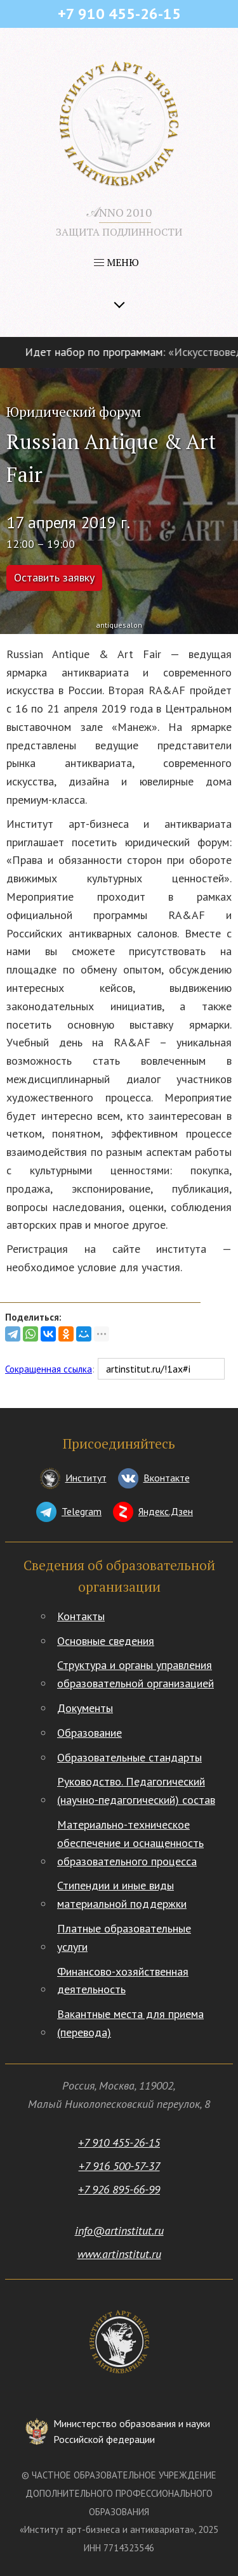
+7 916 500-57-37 (119, 2166)
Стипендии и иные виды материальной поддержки (122, 1894)
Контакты (81, 1616)
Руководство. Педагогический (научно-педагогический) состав (136, 1790)
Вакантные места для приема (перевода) (130, 2023)
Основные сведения (105, 1641)
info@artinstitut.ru (119, 2230)
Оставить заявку (54, 577)
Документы (85, 1708)
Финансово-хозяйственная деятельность (122, 1980)
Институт (86, 1477)
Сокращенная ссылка (48, 1369)
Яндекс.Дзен (165, 1511)
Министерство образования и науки (131, 2432)
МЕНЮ (116, 262)
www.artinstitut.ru (119, 2254)
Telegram (82, 1511)
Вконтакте (166, 1477)
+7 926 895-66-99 (119, 2189)
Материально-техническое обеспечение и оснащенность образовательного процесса (130, 1843)
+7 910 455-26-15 (119, 2142)
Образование (89, 1732)
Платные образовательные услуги (124, 1937)
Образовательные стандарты (129, 1757)
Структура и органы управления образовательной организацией (135, 1674)
